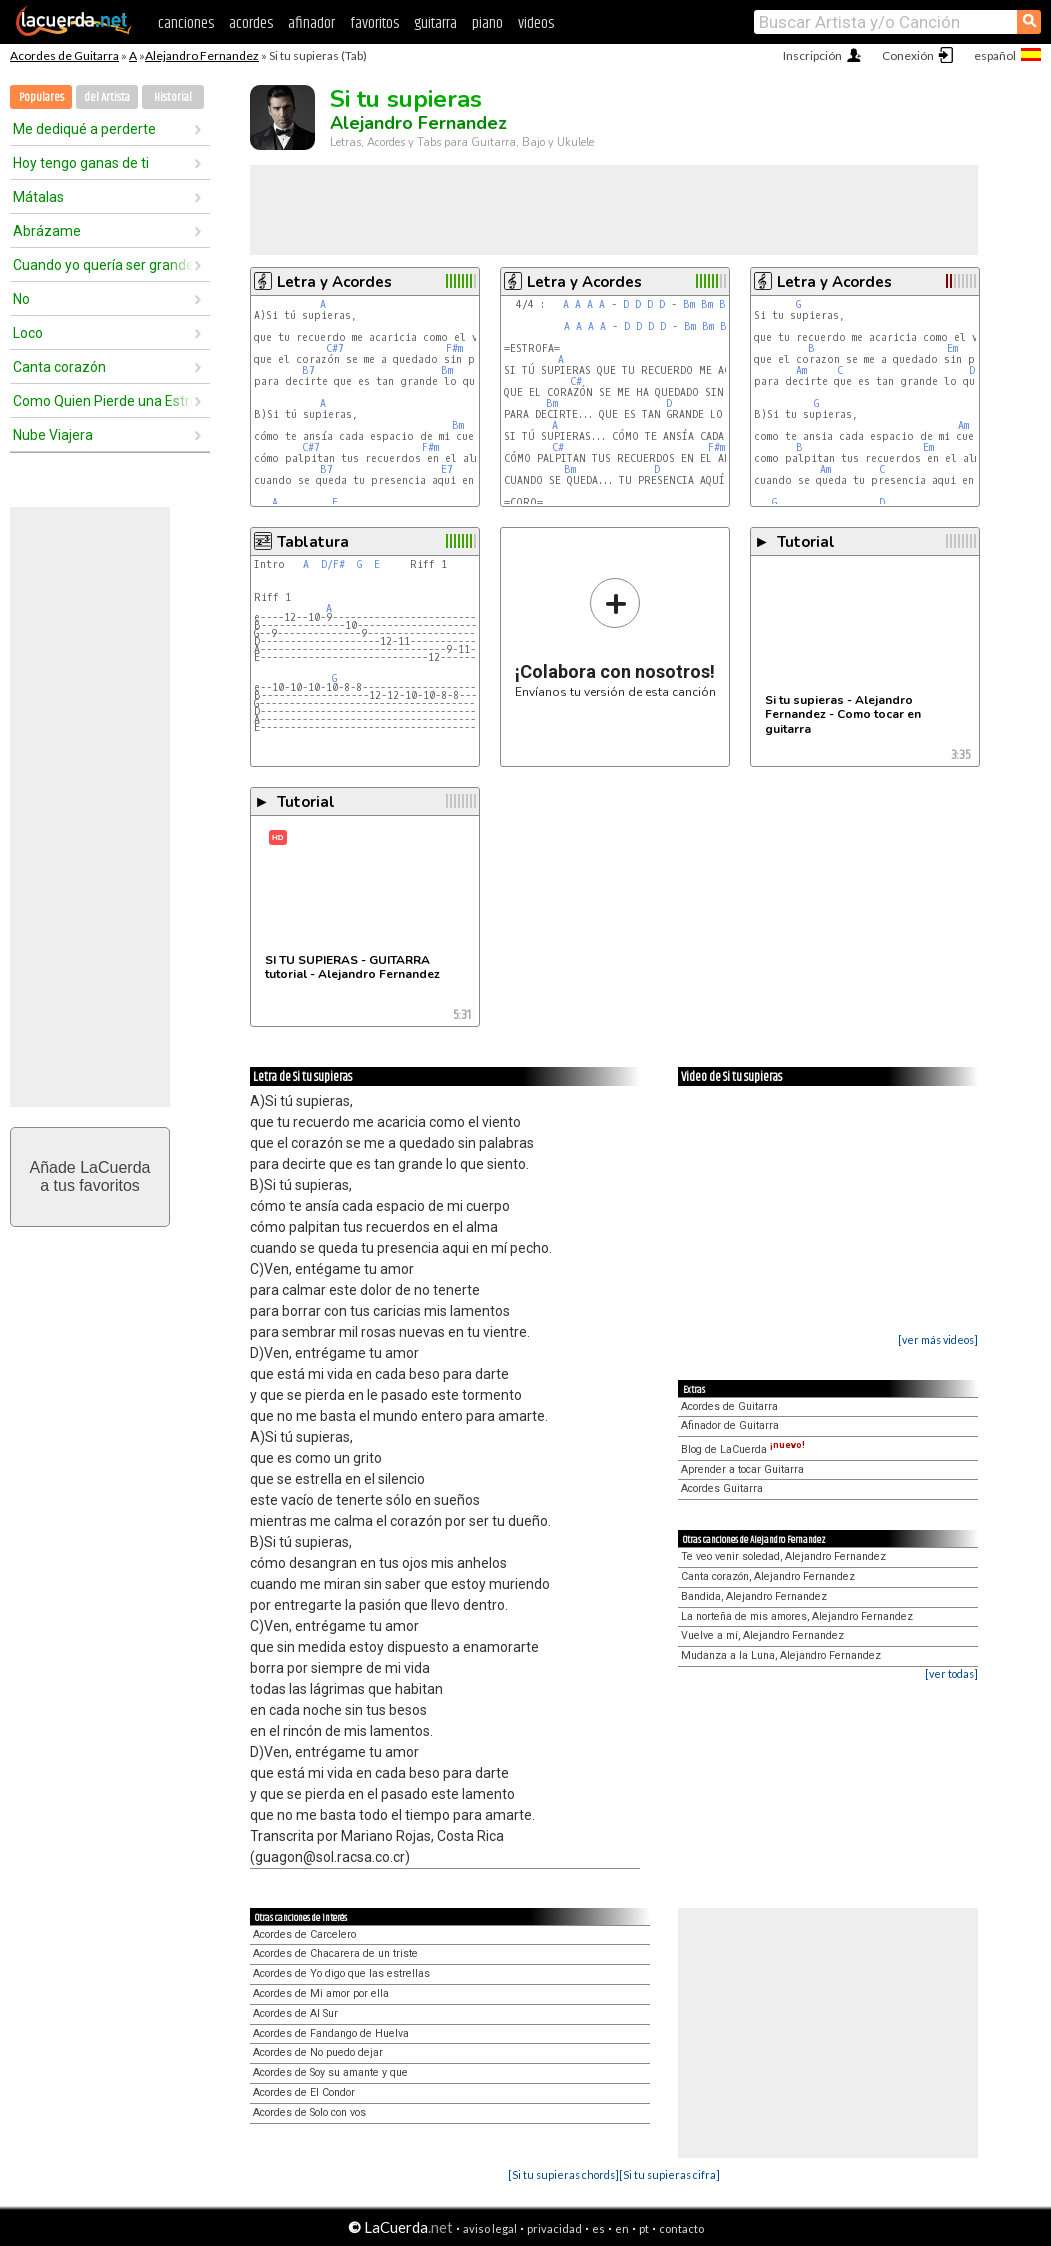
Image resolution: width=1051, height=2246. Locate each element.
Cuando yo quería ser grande (103, 265)
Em (952, 348)
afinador (311, 23)
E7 (447, 469)
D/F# (333, 564)
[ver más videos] (938, 1339)
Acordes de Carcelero (304, 1934)
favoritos (374, 23)
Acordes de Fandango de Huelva (331, 2033)
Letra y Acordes (334, 282)
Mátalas (38, 197)
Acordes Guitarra (722, 1488)
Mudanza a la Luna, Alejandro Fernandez (781, 1655)
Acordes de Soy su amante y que (330, 2072)
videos (536, 23)
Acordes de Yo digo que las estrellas (341, 1973)
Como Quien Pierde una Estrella (103, 401)
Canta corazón (59, 367)
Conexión (908, 55)
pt (644, 2228)
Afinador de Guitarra (730, 1425)
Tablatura (313, 542)
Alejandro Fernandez (202, 55)
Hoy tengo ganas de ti (81, 163)
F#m (454, 348)
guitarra (435, 23)
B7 (308, 370)
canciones (186, 23)
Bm (447, 370)
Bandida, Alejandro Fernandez (754, 1596)
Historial (173, 97)
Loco (28, 333)
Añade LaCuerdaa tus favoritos (90, 1176)
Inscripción (812, 55)
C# (576, 381)
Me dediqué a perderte (84, 129)
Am (801, 370)
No (21, 299)
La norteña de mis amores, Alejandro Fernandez (797, 1616)
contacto (681, 2228)
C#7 (335, 348)
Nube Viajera (53, 435)
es (598, 2228)
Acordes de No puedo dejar (318, 2052)
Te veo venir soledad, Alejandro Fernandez (783, 1556)
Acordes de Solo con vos (309, 2112)
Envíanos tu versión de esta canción (615, 637)
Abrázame (47, 231)
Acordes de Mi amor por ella (321, 1993)
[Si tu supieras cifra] (669, 2174)
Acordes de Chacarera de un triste (335, 1953)
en (622, 2228)
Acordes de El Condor (304, 2092)
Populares (41, 97)
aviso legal (490, 2228)
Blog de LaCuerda (743, 1449)
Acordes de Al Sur (295, 2013)
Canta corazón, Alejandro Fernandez (768, 1576)
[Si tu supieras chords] (563, 2174)
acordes (251, 23)
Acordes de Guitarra (64, 55)
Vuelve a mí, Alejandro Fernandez (762, 1635)
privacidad (554, 2228)
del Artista (107, 97)
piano (487, 23)
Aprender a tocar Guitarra (742, 1469)
